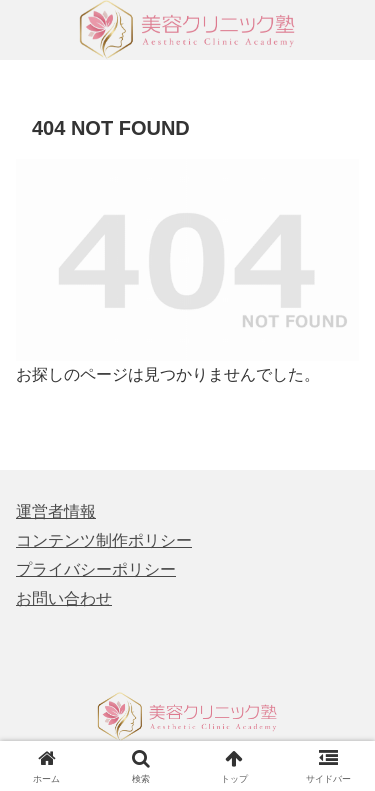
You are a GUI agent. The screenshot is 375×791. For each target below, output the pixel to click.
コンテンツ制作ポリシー (104, 540)
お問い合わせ (64, 598)
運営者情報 (56, 511)
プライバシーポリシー (96, 569)
